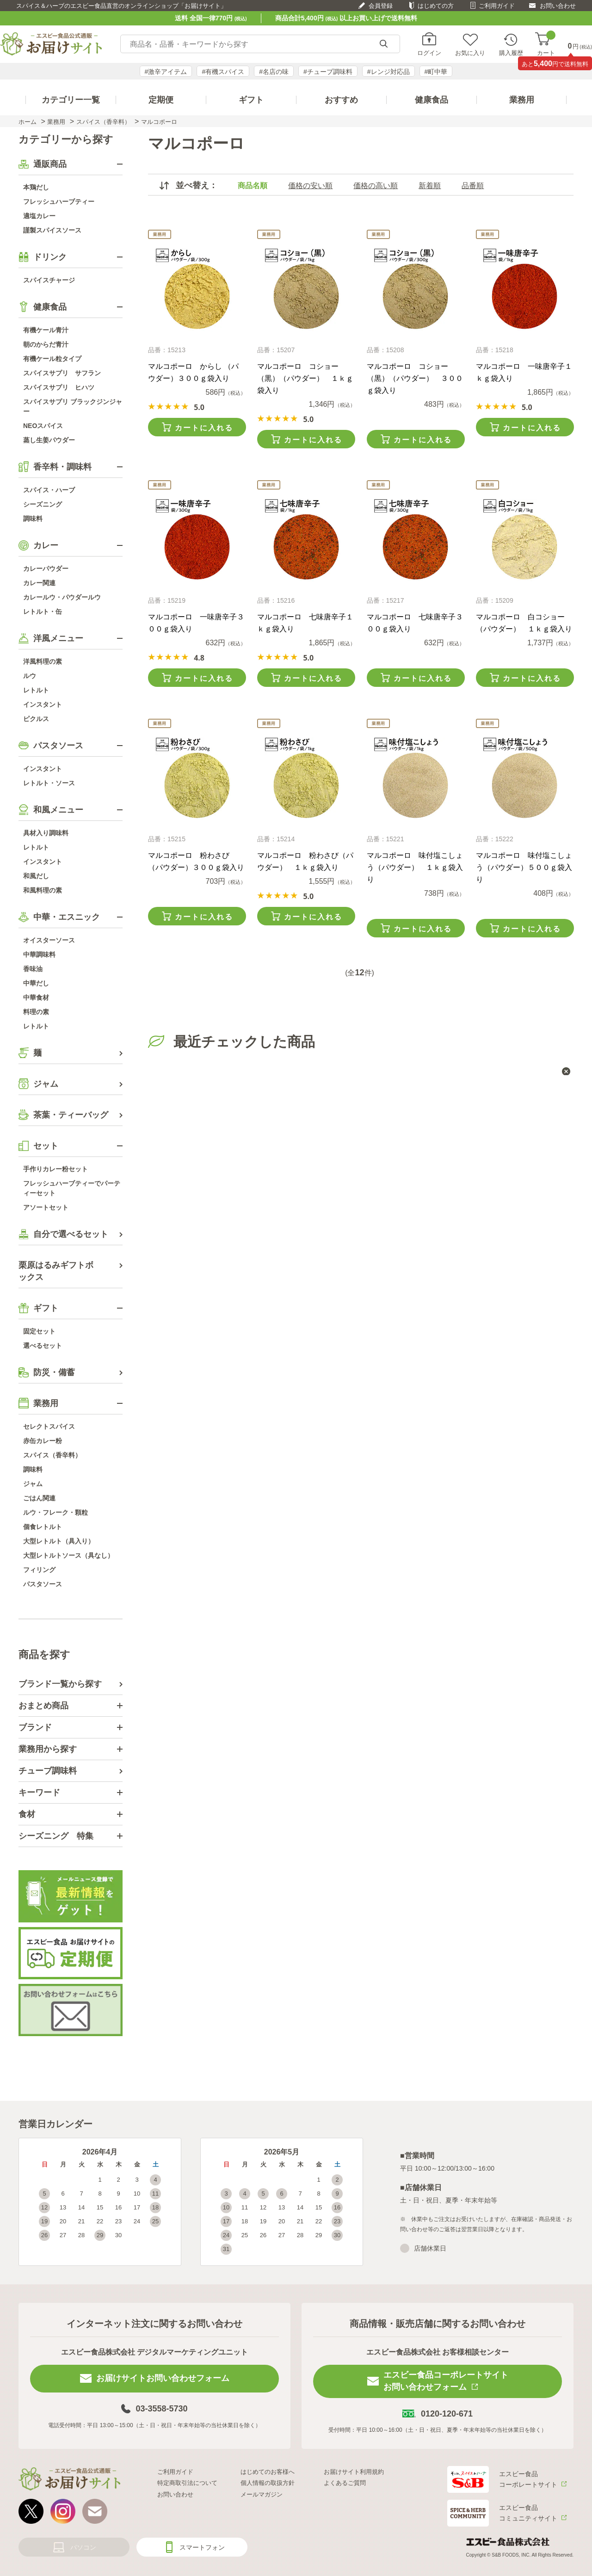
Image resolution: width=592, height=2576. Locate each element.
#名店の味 (274, 71)
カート (546, 44)
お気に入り (470, 52)
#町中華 (436, 71)
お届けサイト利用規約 (354, 2471)
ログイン (429, 52)
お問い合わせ (558, 5)
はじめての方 (436, 5)
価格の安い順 (310, 186)
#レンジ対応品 (388, 71)
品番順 (473, 186)
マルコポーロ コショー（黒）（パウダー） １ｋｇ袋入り (305, 378)
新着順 (430, 186)
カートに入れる (204, 428)
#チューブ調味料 (327, 71)
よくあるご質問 (345, 2482)
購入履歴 (511, 52)
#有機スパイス (223, 71)
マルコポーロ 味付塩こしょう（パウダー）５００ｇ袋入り (524, 867)
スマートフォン (202, 2547)
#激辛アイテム (166, 71)
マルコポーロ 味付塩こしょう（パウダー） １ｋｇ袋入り (415, 867)
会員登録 (381, 5)
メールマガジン (261, 2494)
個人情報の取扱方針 (267, 2482)
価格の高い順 (375, 186)
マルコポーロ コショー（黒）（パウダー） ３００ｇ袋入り (415, 378)
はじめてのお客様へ (267, 2471)
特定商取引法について (187, 2482)
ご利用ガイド (497, 5)
